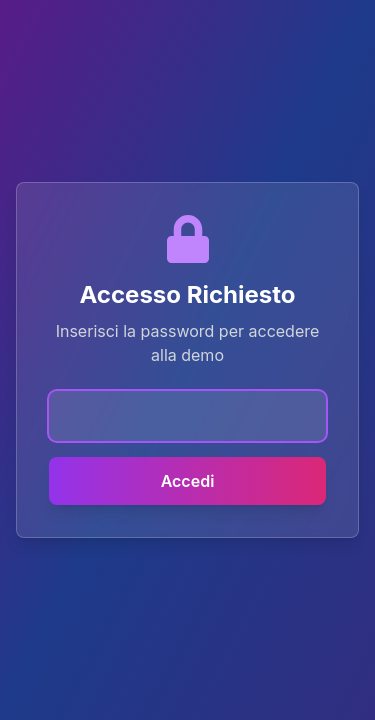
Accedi (188, 481)
